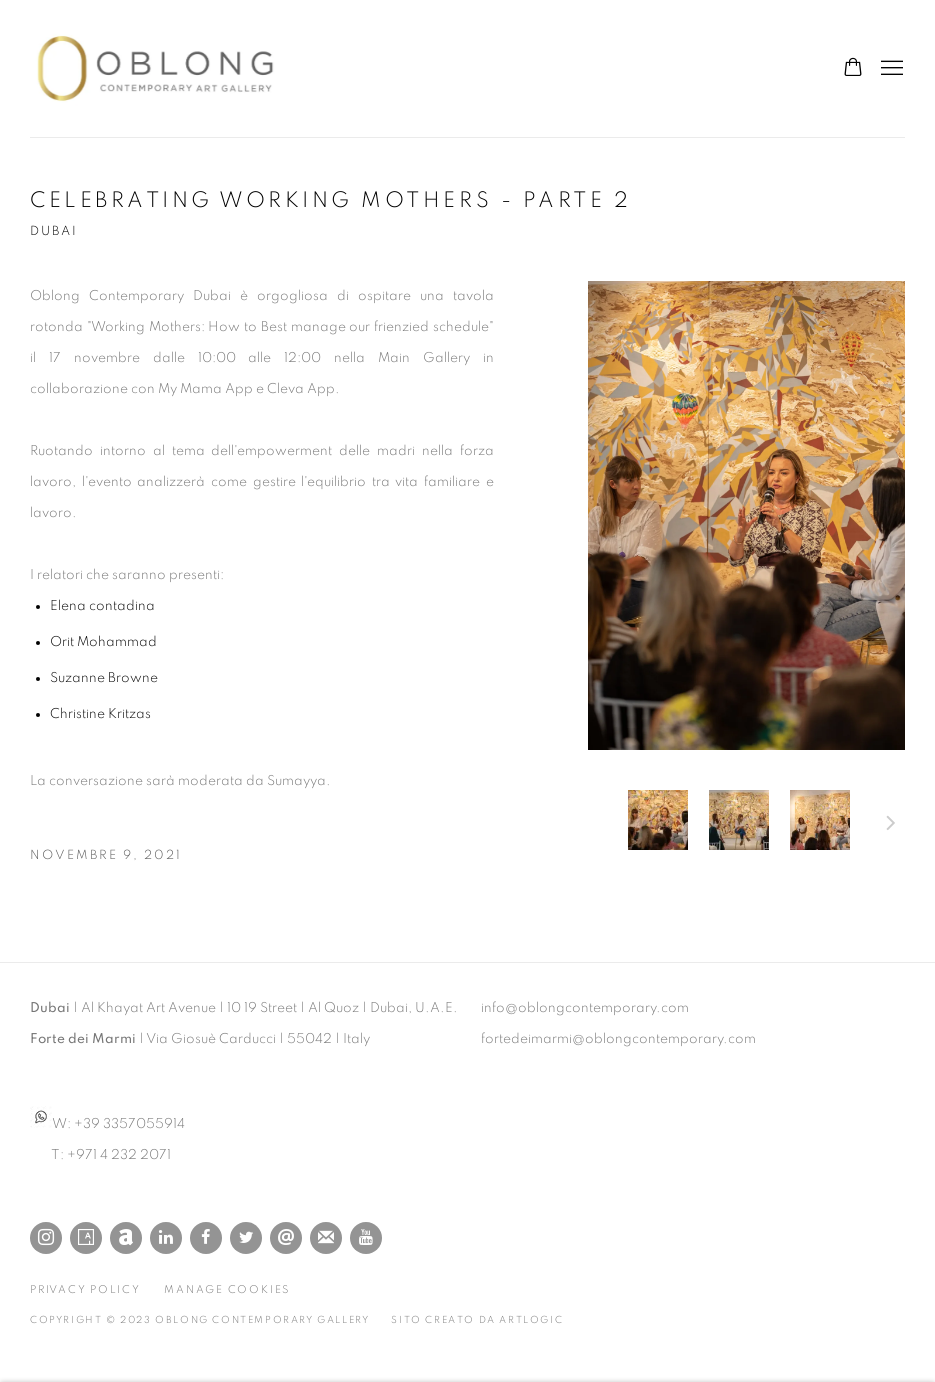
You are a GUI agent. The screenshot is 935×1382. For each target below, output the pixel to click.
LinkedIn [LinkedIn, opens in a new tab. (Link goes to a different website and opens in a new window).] (166, 1238)
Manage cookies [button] (227, 1289)
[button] (658, 820)
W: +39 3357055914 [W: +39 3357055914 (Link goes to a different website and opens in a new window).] (107, 1124)
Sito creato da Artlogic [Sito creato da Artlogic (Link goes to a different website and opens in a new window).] (477, 1320)
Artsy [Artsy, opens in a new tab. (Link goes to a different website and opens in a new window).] (86, 1238)
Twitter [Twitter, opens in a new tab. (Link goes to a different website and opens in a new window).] (246, 1238)
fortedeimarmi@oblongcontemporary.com (618, 1039)
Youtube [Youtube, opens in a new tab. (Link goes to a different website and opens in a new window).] (366, 1238)
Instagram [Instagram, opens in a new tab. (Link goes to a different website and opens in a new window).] (46, 1238)
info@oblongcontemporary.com (585, 1008)
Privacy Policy (85, 1289)
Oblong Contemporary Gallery (160, 68)
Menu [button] (890, 69)
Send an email (286, 1238)
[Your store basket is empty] (853, 69)
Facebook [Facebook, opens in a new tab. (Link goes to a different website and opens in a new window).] (206, 1238)
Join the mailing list (326, 1238)
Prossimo (891, 826)
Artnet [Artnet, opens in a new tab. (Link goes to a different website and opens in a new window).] (126, 1238)
